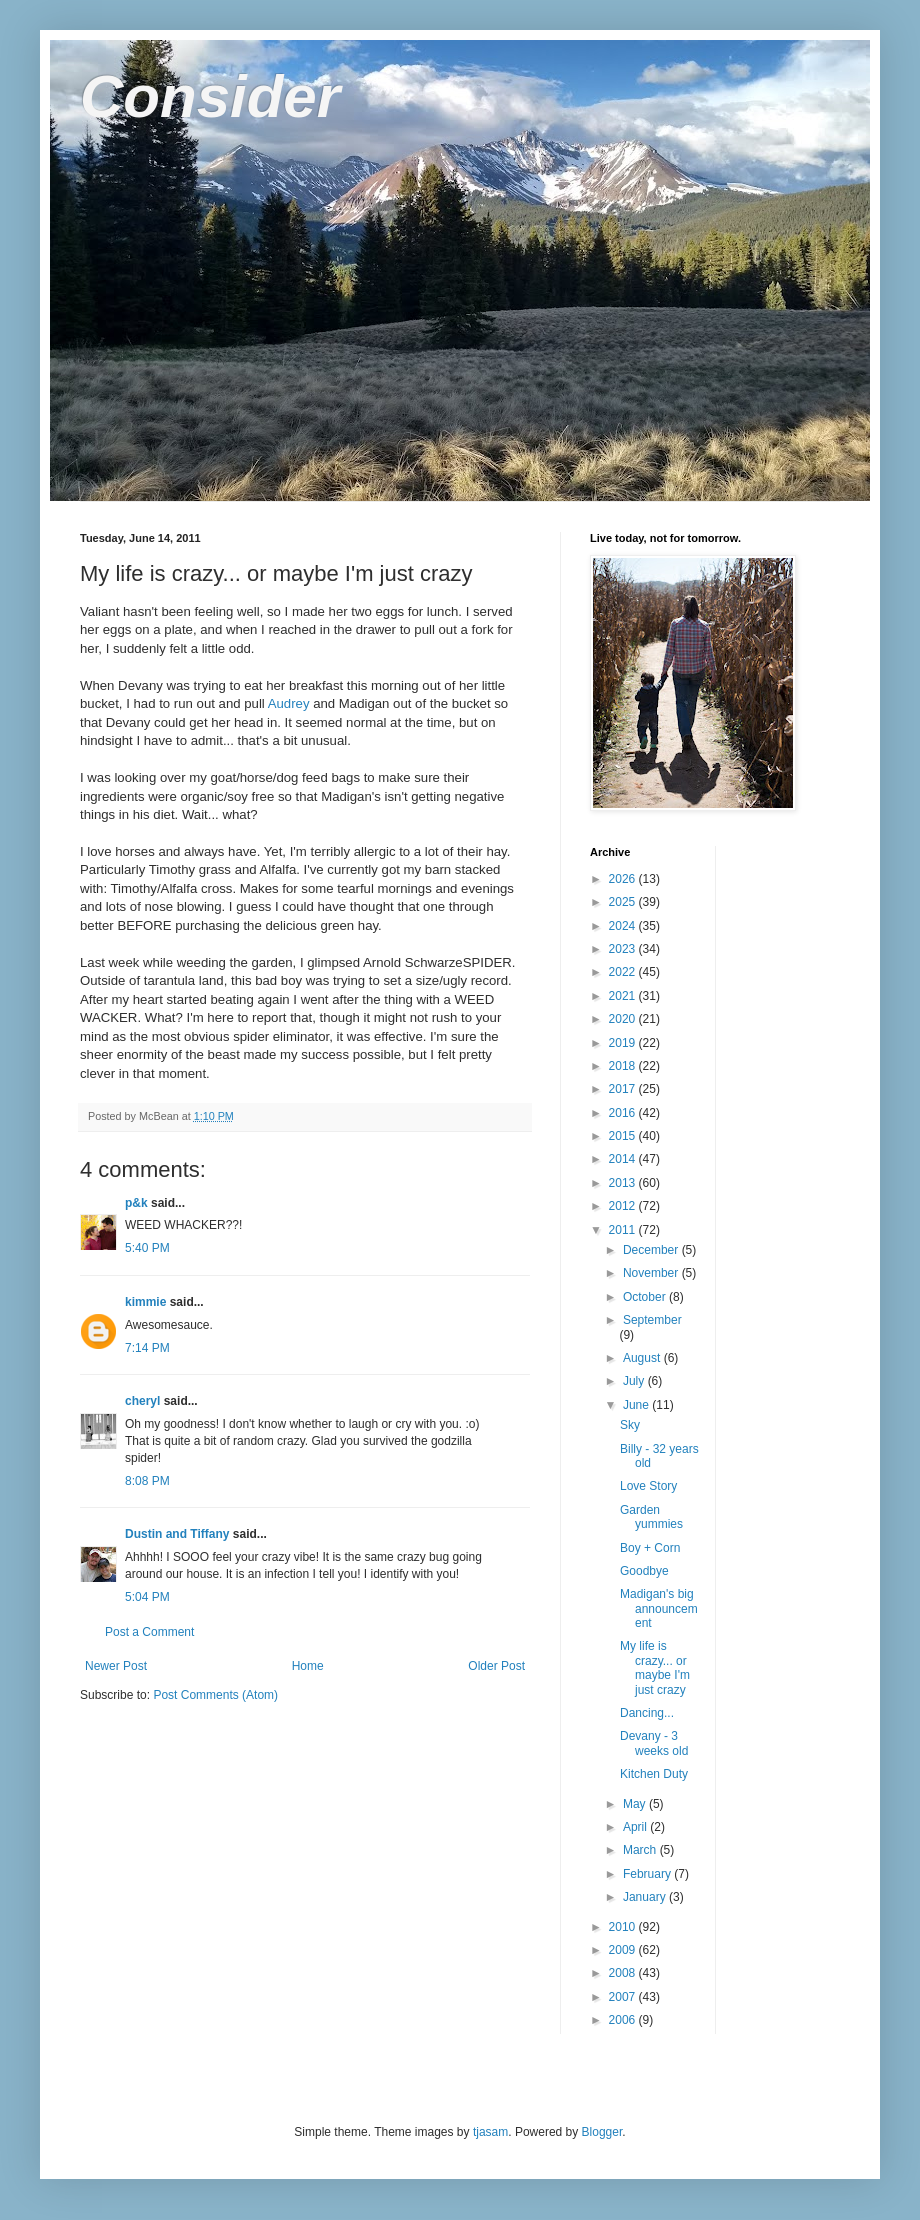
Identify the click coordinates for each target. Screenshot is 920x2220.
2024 (624, 926)
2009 (624, 1950)
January (646, 1897)
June (637, 1405)
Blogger (602, 2132)
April (636, 1827)
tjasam (490, 2132)
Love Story (648, 1486)
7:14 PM (147, 1348)
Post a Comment (149, 1632)
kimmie (145, 1302)
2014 (624, 1159)
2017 (624, 1089)
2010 (624, 1927)
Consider (210, 96)
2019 (624, 1043)
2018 (624, 1066)
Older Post (496, 1666)
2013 (624, 1183)
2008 (624, 1973)
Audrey (289, 703)
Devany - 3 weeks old (654, 1743)
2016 (624, 1113)
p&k (136, 1203)
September (652, 1320)
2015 (624, 1136)
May (636, 1804)
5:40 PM (147, 1248)
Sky (630, 1425)
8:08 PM (147, 1481)
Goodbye (644, 1571)
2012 (624, 1206)
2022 (624, 972)
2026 (624, 879)
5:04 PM (147, 1597)
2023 (624, 949)
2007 (624, 1997)
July (635, 1381)
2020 (624, 1019)
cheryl (142, 1401)
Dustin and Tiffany (177, 1534)
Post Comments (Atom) (215, 1695)
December (652, 1250)
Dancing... (647, 1713)
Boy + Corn (650, 1548)
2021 (624, 996)
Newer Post (116, 1666)
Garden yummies (651, 1517)
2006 (624, 2020)
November (652, 1273)
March (641, 1850)
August (643, 1358)
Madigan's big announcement (659, 1608)
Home (308, 1666)
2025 (624, 902)
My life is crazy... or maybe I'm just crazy (655, 1667)
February (648, 1874)
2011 (624, 1230)
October (646, 1297)
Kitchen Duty (654, 1774)
